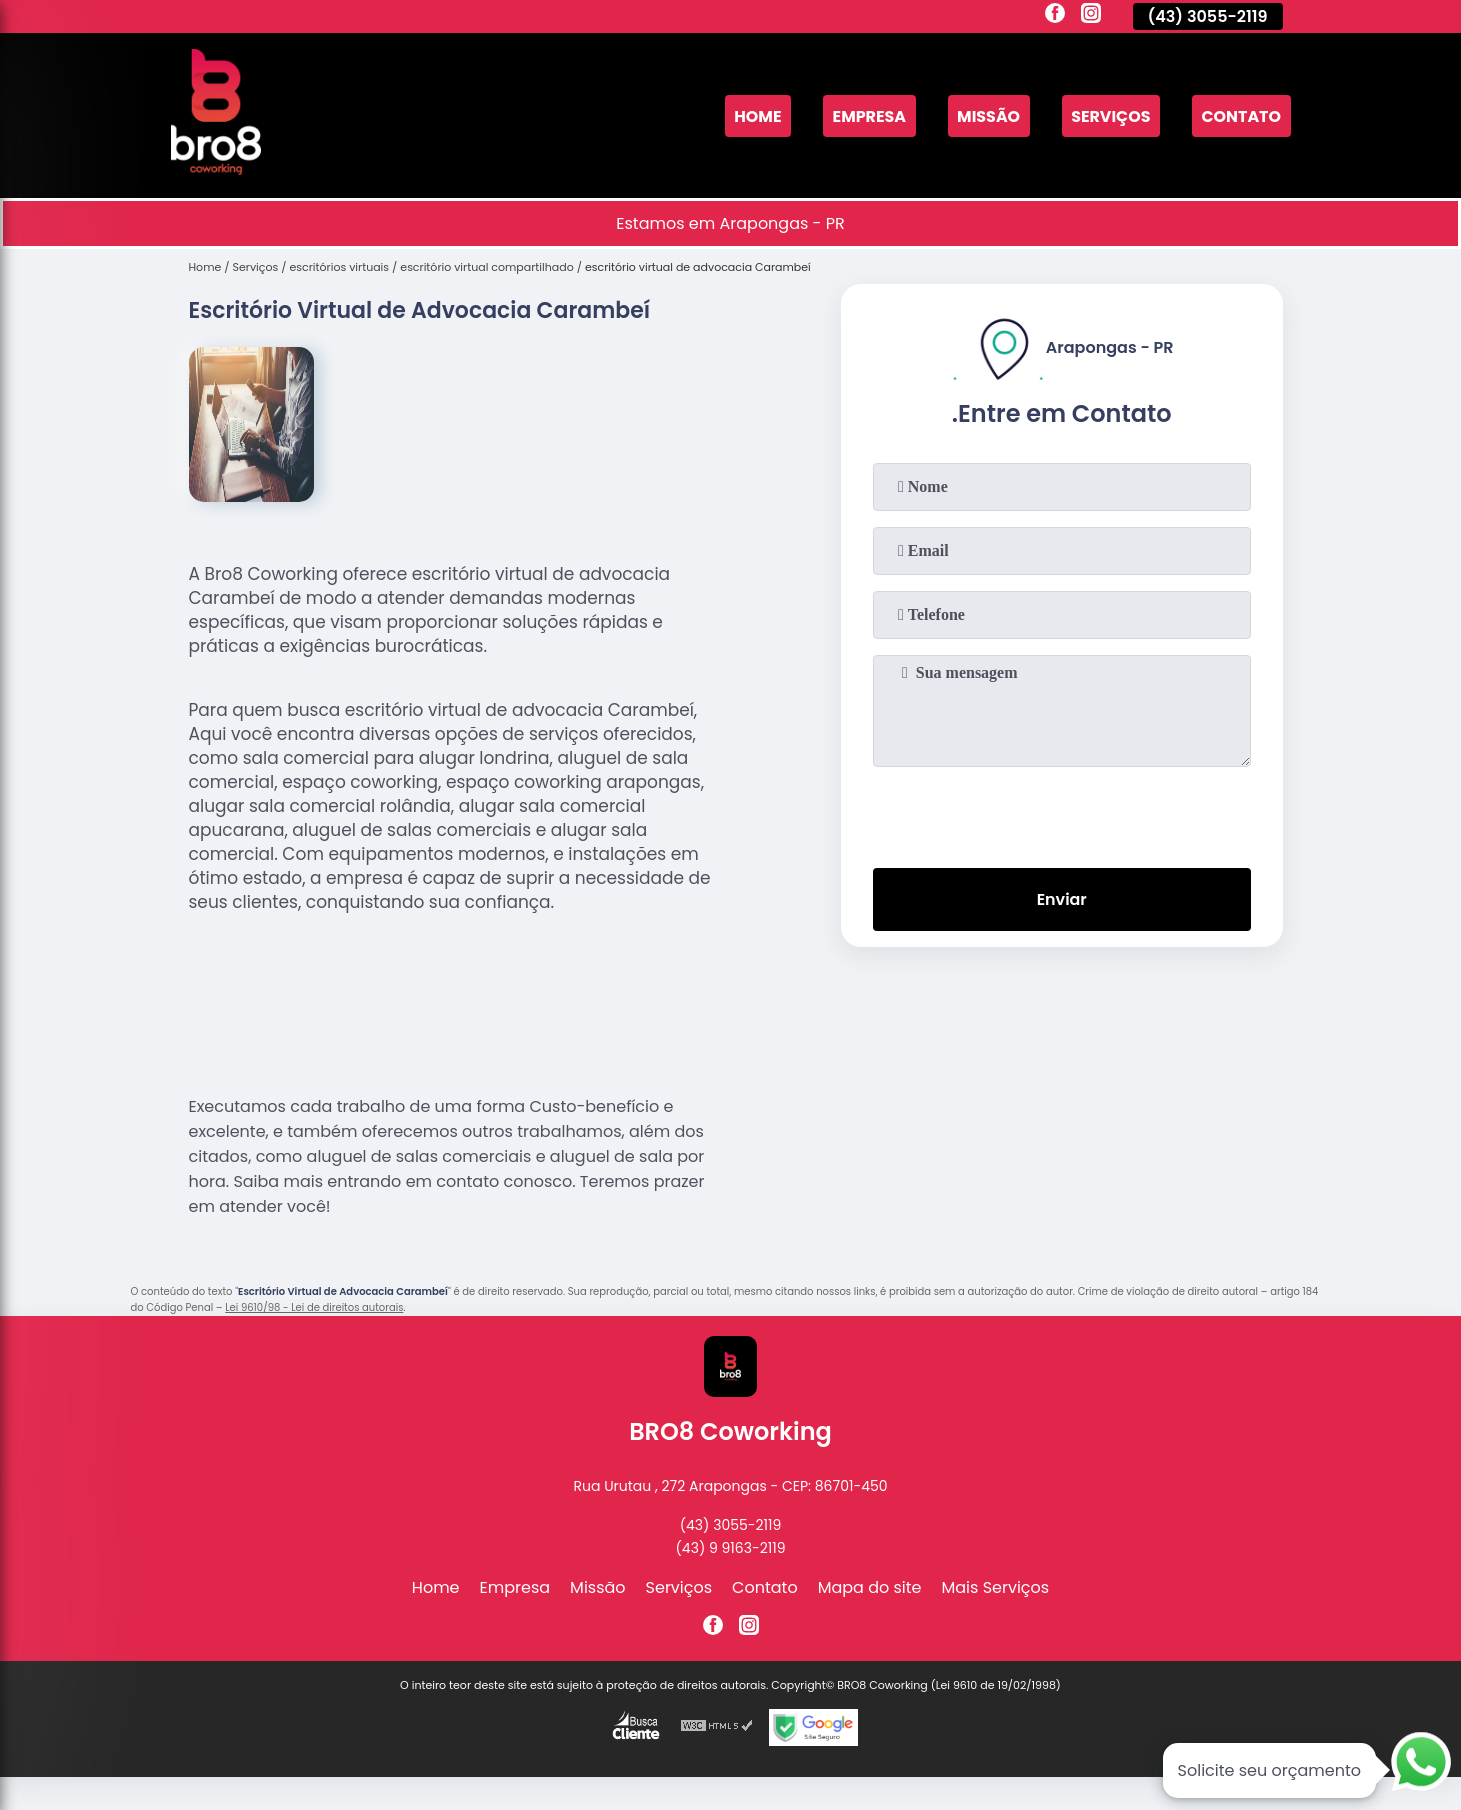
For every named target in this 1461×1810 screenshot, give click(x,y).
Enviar (1061, 899)
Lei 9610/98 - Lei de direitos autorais (314, 1307)
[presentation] (1062, 813)
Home (755, 115)
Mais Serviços (996, 1587)
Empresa (867, 115)
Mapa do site (870, 1587)
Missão (986, 115)
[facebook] (1055, 16)
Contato (1241, 115)
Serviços (1110, 115)
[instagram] (1091, 16)
